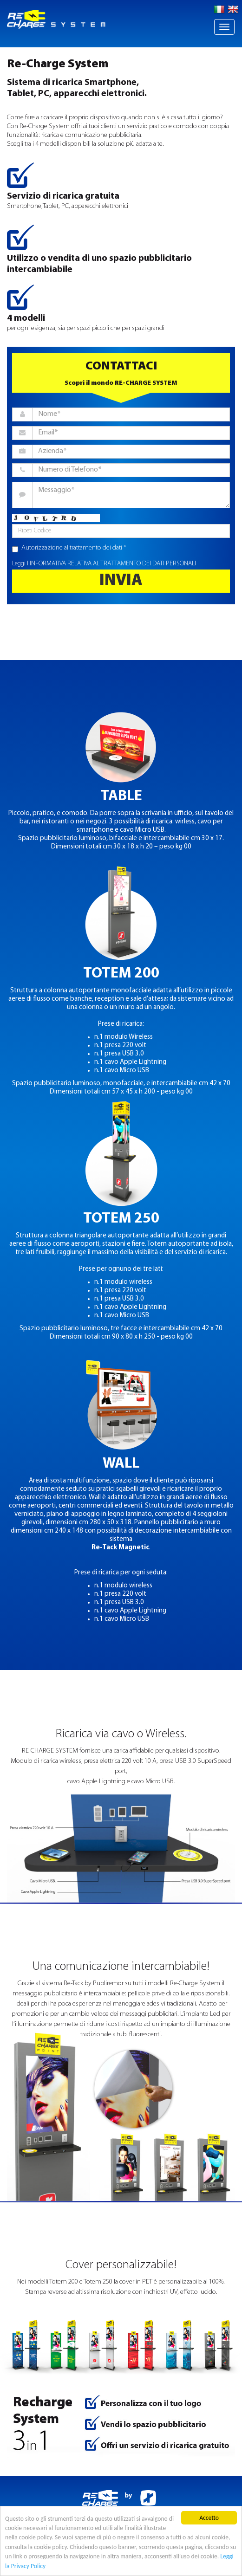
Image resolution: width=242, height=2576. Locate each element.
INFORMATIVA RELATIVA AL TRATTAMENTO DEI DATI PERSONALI (113, 563)
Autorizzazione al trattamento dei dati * (69, 548)
